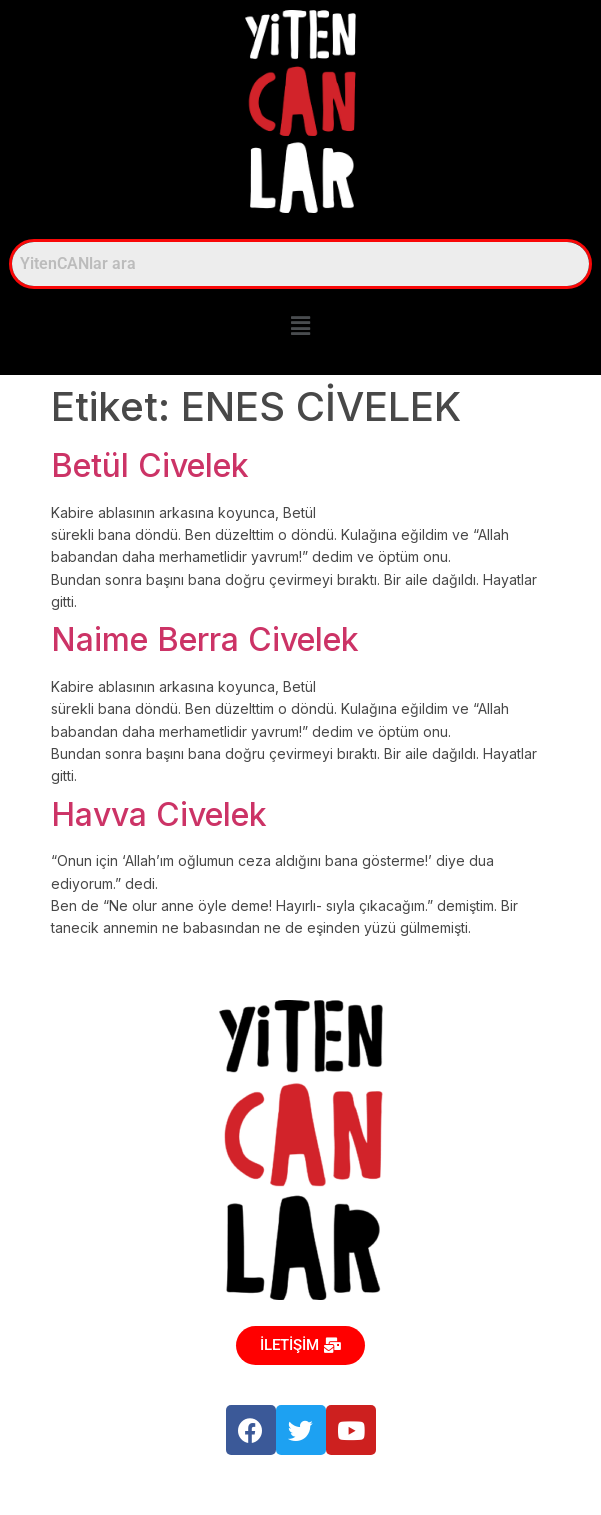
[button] (300, 326)
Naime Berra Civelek (205, 639)
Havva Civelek (159, 814)
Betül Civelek (150, 465)
